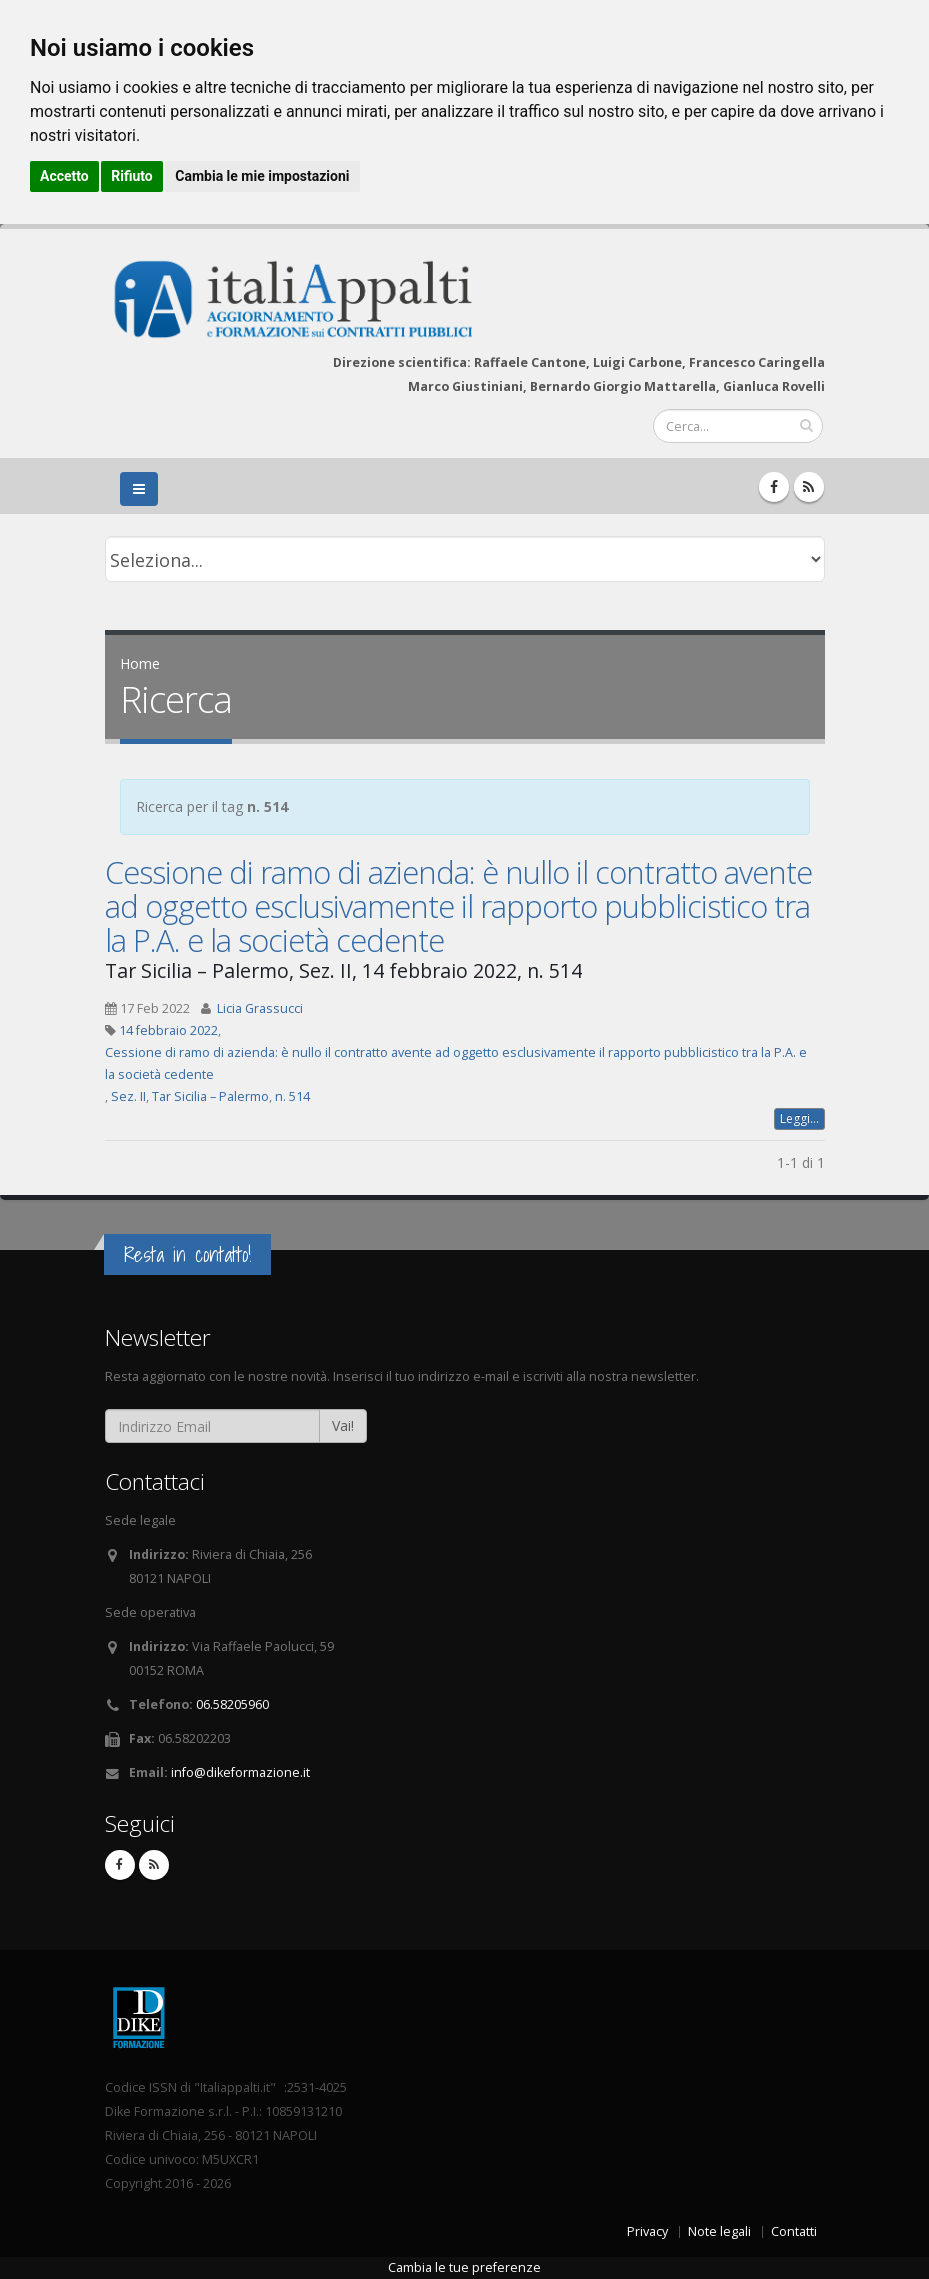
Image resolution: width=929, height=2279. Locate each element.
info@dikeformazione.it (240, 1772)
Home (140, 663)
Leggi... (799, 1118)
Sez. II (128, 1096)
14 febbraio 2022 (168, 1030)
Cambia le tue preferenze (464, 2267)
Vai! (343, 1425)
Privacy (647, 2231)
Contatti (794, 2231)
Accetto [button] (64, 176)
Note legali (719, 2231)
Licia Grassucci (260, 1008)
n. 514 (292, 1096)
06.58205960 (232, 1704)
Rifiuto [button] (132, 176)
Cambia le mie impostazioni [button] (262, 176)
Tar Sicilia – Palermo (210, 1096)
